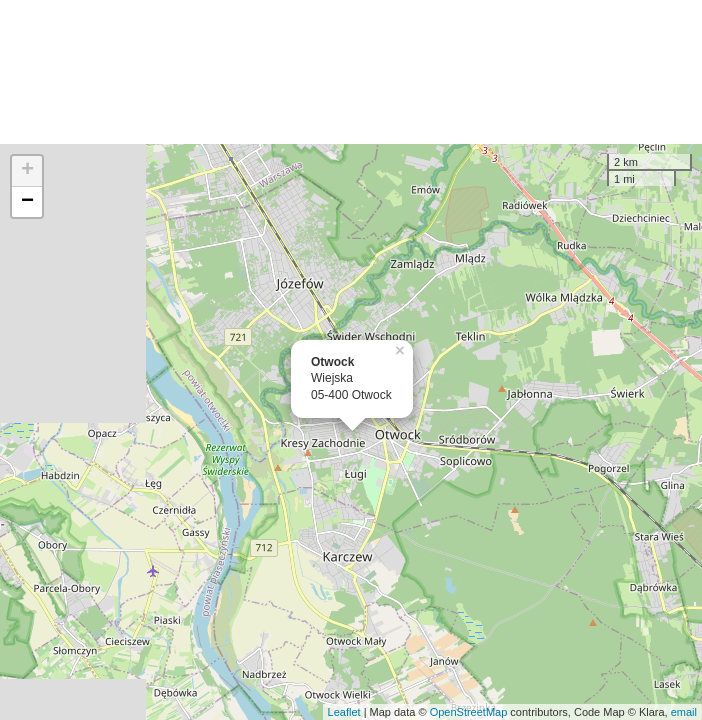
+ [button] (27, 171)
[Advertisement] (351, 72)
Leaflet (344, 712)
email (684, 712)
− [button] (27, 202)
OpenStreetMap (469, 712)
